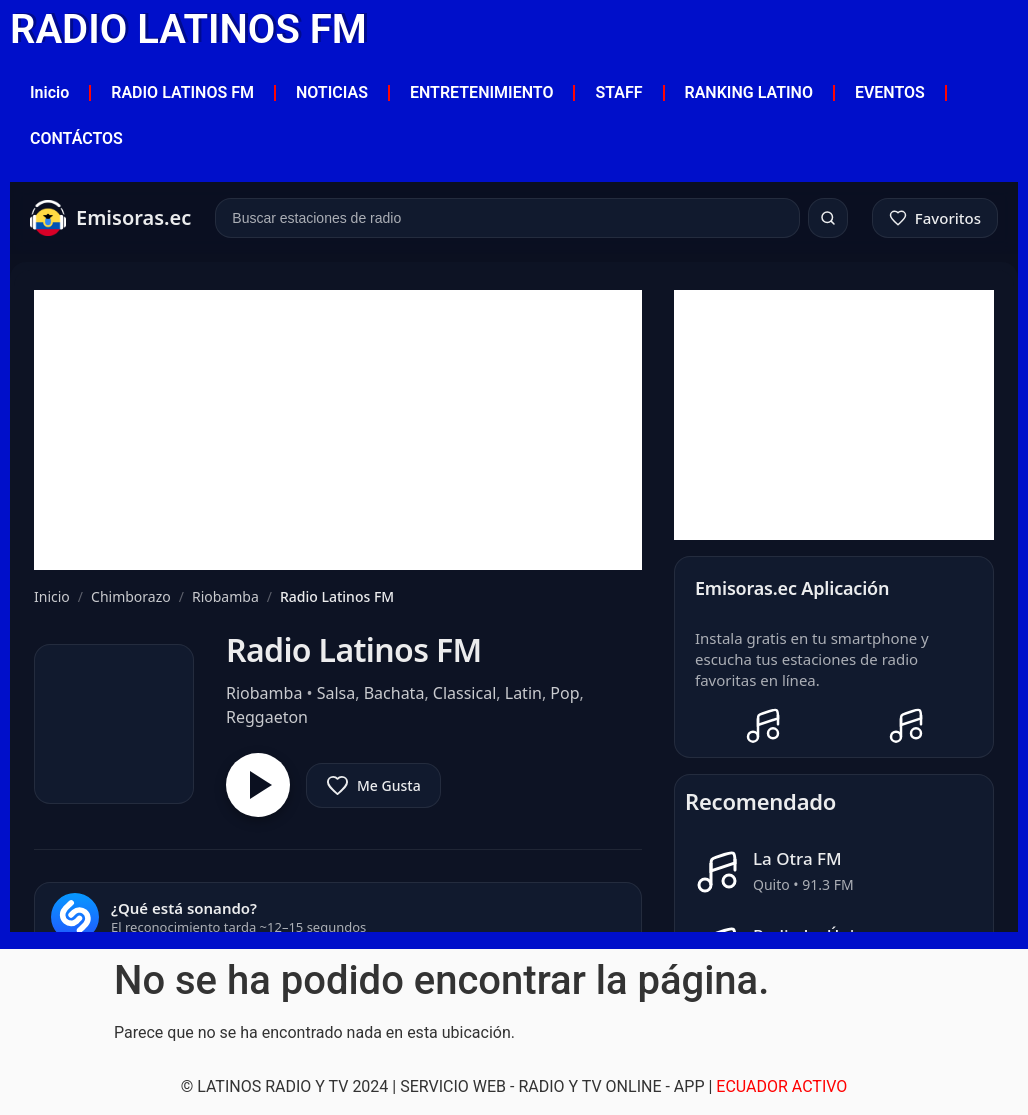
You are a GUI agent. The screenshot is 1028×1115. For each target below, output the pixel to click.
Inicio (49, 92)
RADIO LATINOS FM (188, 29)
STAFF (618, 92)
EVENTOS (890, 92)
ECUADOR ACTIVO (781, 1086)
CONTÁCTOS (76, 138)
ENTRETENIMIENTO (481, 92)
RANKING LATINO (749, 92)
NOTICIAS (332, 92)
